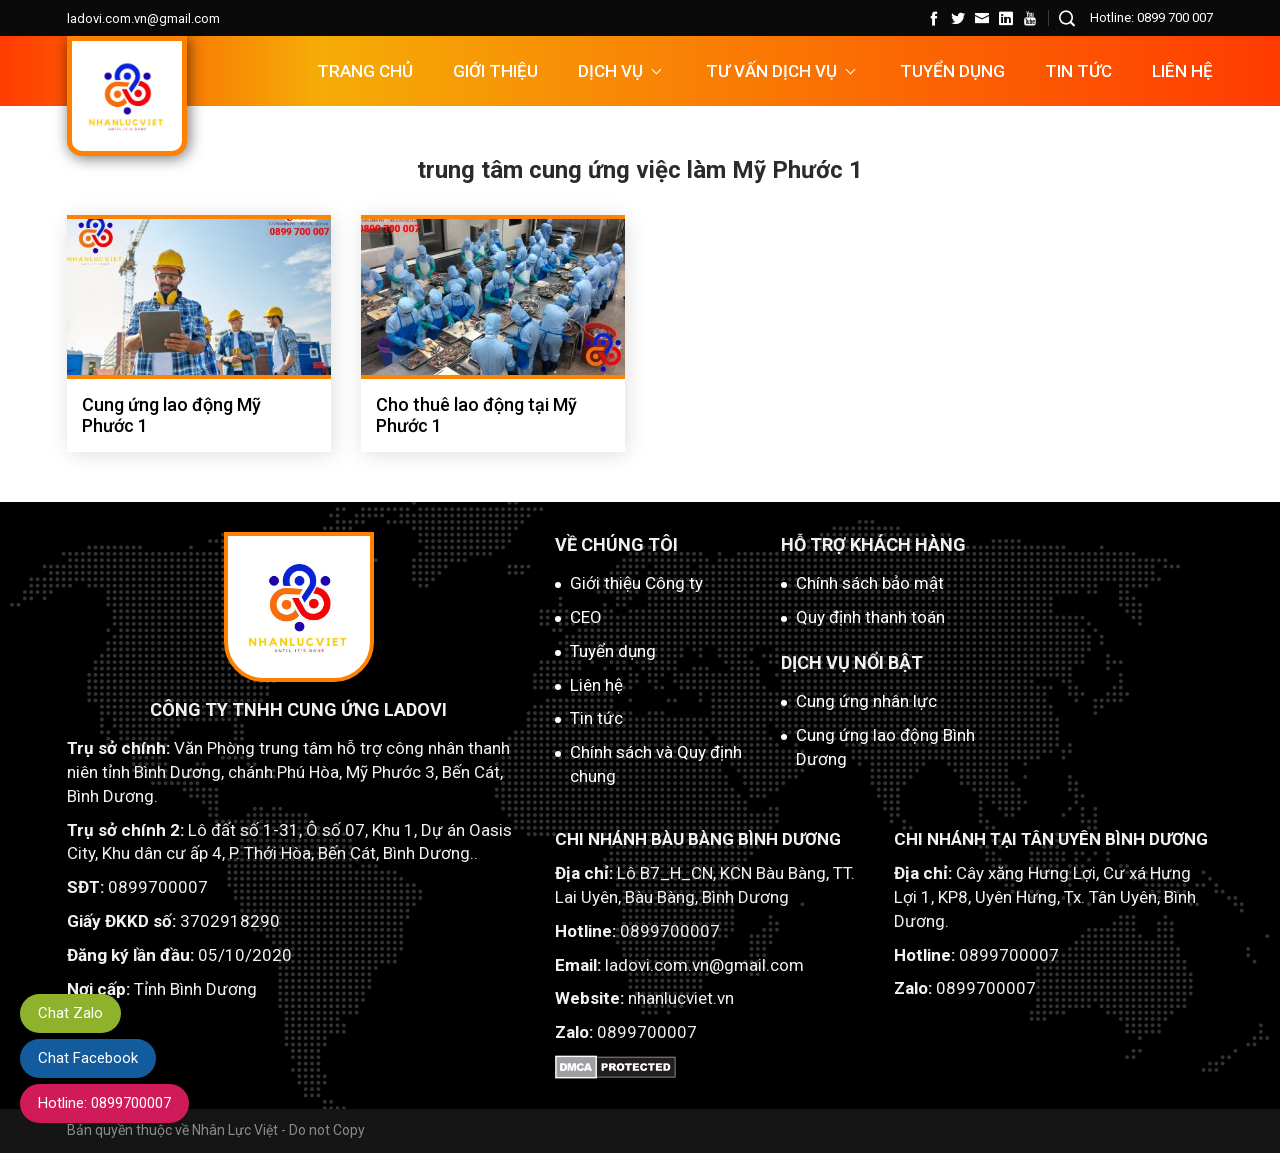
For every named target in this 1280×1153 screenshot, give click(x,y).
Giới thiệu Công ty (636, 583)
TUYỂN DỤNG (952, 71)
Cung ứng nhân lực (866, 701)
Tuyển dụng (613, 651)
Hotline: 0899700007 (104, 1103)
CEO (586, 617)
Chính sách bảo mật (870, 583)
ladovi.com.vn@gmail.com (143, 18)
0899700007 (158, 887)
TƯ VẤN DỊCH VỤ (771, 71)
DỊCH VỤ (610, 71)
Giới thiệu (495, 71)
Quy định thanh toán (870, 617)
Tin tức (1078, 71)
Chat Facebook (88, 1058)
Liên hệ (1182, 71)
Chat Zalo (70, 1013)
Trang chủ (365, 71)
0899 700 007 (1175, 17)
